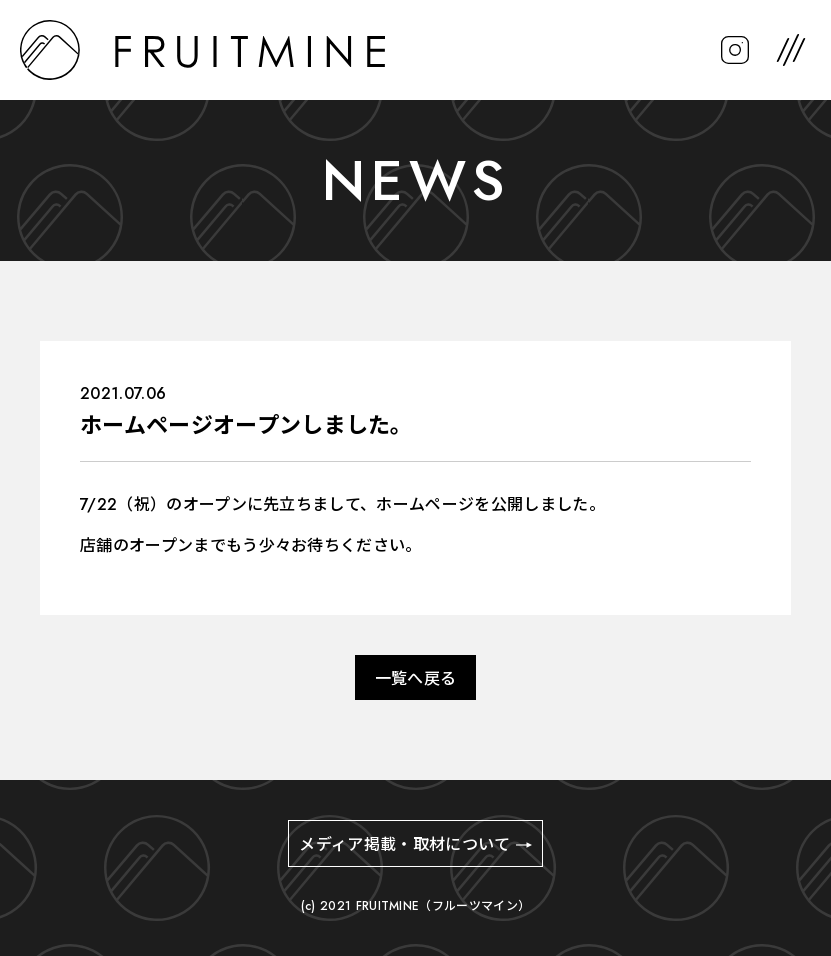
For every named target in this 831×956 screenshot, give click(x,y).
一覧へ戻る (416, 678)
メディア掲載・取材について (404, 844)
